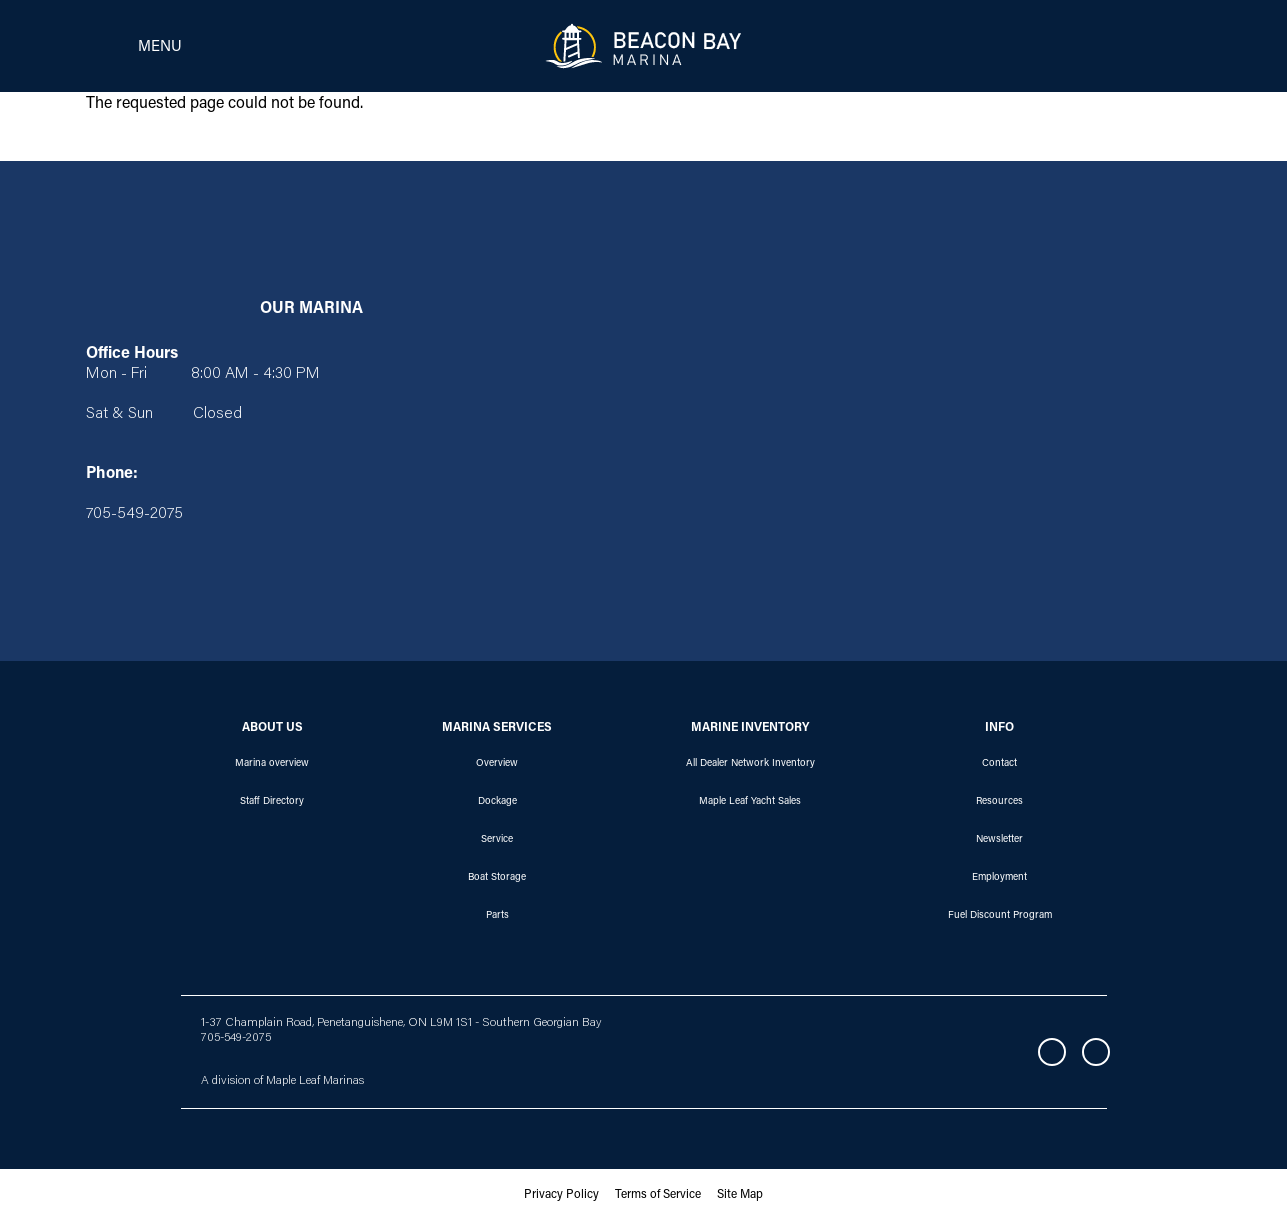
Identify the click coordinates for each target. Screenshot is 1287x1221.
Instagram (1096, 1052)
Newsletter (999, 840)
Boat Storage (497, 878)
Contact (999, 764)
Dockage (497, 802)
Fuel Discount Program (1000, 916)
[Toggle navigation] (128, 46)
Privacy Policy (561, 1195)
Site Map (740, 1195)
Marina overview (272, 764)
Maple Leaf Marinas (315, 1081)
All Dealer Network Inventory (750, 764)
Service (497, 840)
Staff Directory (272, 802)
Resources (999, 802)
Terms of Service (658, 1195)
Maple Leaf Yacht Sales (750, 802)
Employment (999, 878)
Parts (497, 916)
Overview (497, 764)
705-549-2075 (236, 1038)
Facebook (1052, 1052)
